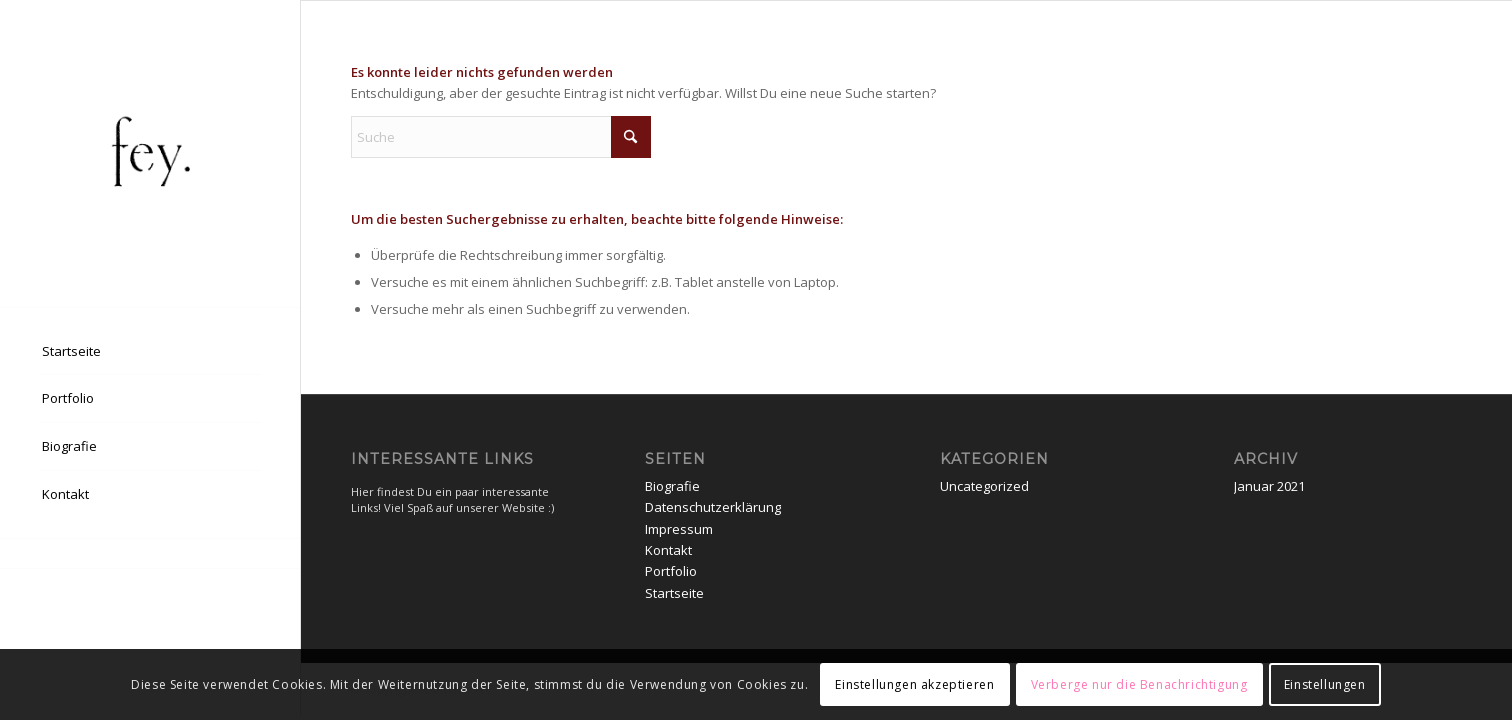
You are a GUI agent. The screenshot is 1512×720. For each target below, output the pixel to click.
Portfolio (671, 571)
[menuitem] (150, 352)
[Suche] (501, 137)
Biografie (672, 486)
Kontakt (668, 550)
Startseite (674, 593)
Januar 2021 (1269, 486)
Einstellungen (1325, 684)
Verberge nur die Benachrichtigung (1139, 684)
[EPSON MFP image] (150, 153)
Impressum (679, 529)
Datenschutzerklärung (713, 507)
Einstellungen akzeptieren (914, 684)
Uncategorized (984, 486)
